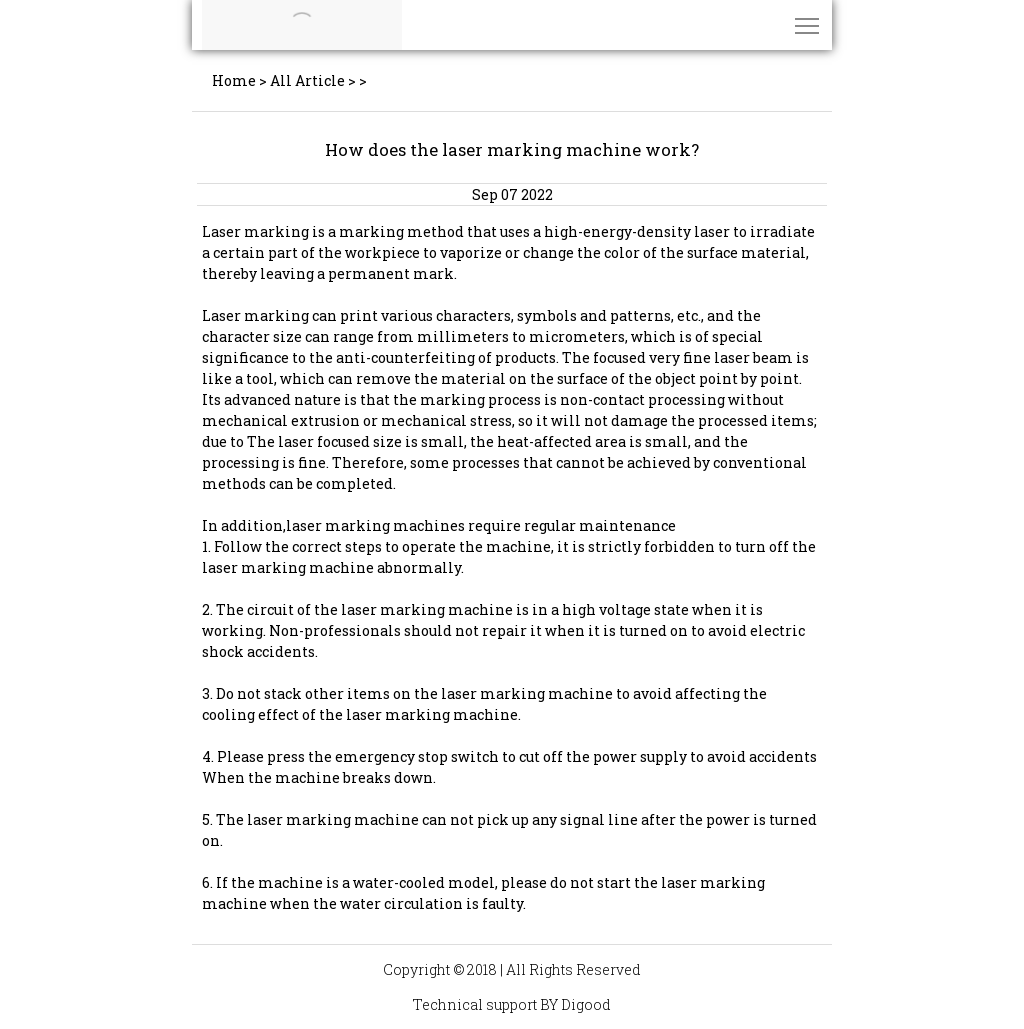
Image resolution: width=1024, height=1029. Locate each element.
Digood (586, 1004)
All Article (307, 80)
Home (234, 80)
